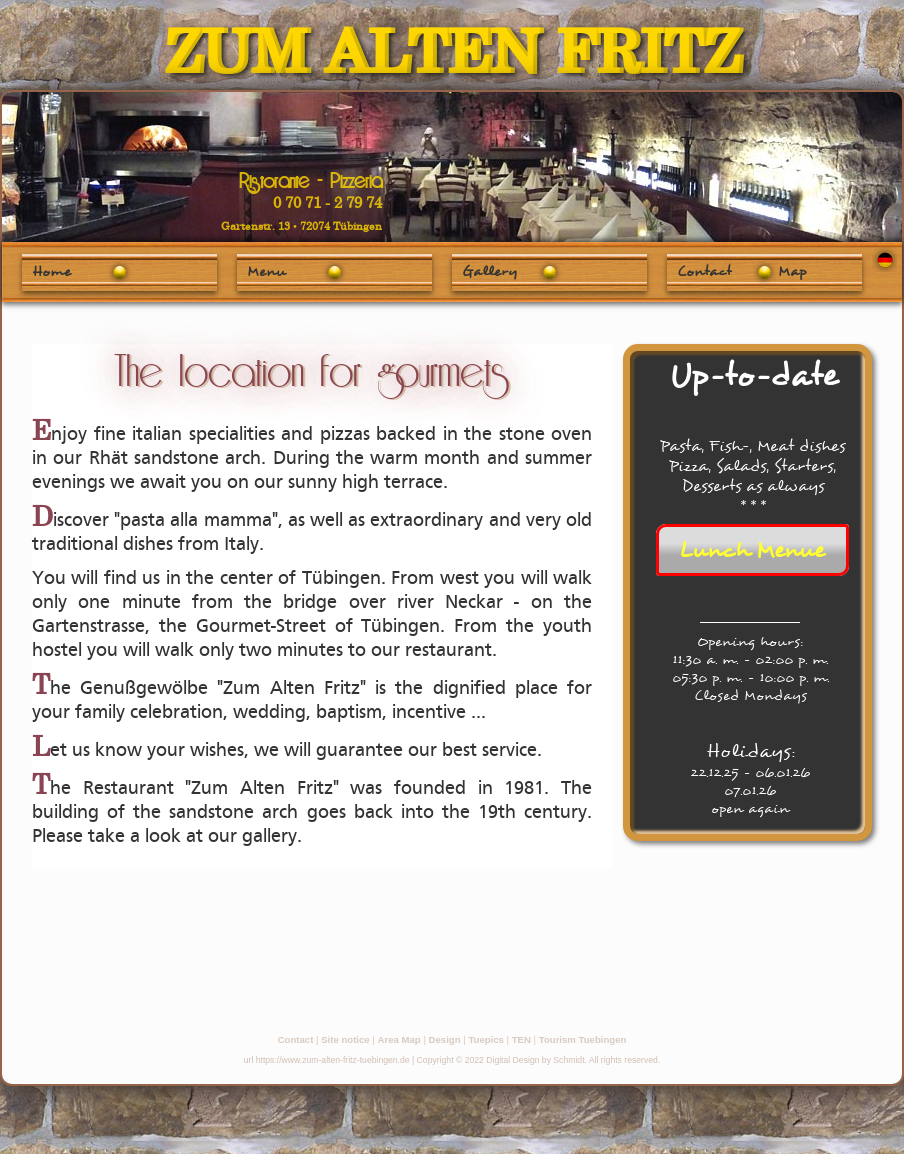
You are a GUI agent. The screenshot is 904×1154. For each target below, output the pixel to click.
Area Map (399, 1039)
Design (445, 1039)
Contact (296, 1039)
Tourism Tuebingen (583, 1039)
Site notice (345, 1039)
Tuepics (486, 1039)
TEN (521, 1039)
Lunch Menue (751, 550)
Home (51, 271)
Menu (266, 271)
